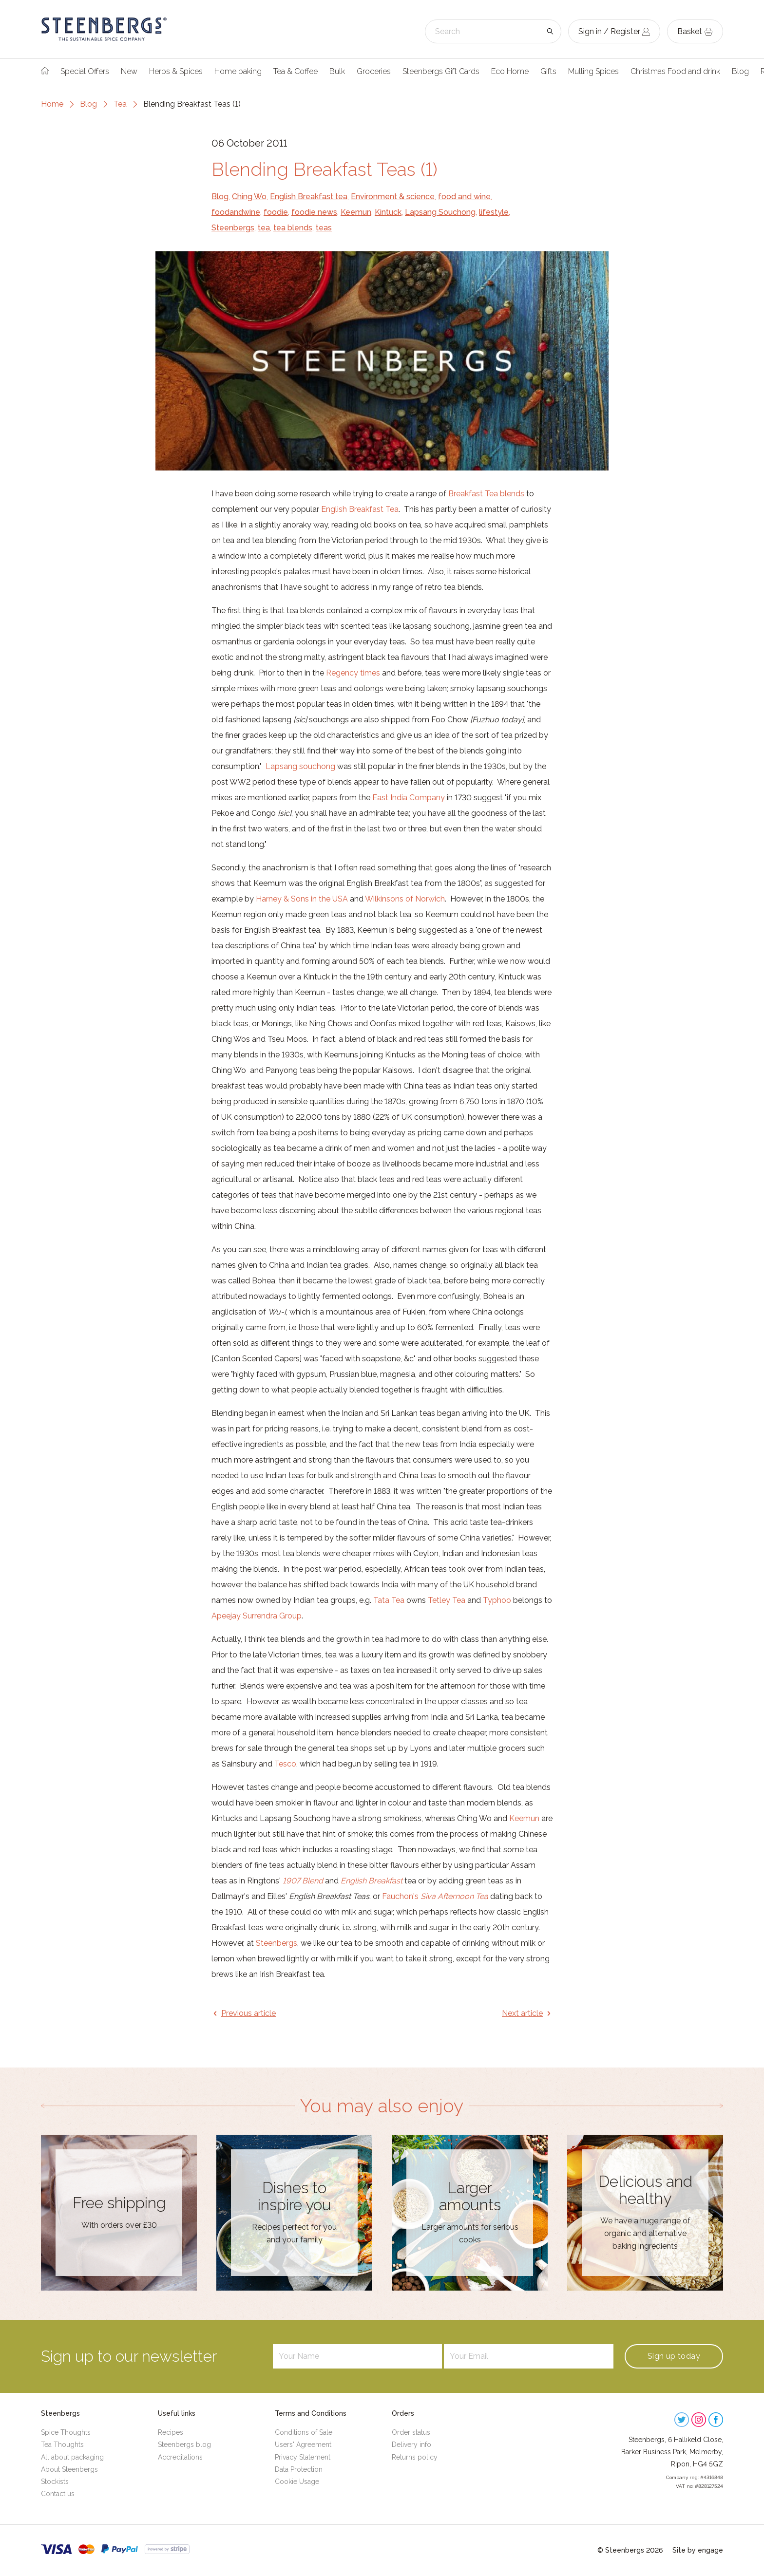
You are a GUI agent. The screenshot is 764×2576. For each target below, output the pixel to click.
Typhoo (497, 1600)
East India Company (408, 797)
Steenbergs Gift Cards (440, 71)
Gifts (548, 71)
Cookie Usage (297, 2481)
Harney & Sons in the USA (302, 898)
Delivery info (411, 2444)
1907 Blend (303, 1880)
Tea (120, 104)
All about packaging (72, 2457)
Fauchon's (435, 1896)
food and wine (464, 196)
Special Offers (84, 71)
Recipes (170, 2432)
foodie (276, 212)
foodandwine (235, 212)
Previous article (248, 2013)
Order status (411, 2432)
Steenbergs (232, 227)
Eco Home (510, 71)
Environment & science (393, 196)
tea (264, 227)
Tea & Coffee (295, 71)
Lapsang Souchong (440, 212)
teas (324, 227)
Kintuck (388, 212)
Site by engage (697, 2550)
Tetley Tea (446, 1600)
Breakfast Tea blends (486, 493)
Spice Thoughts (66, 2432)
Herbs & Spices (176, 71)
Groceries (374, 71)
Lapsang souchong (300, 766)
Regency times (353, 672)
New (129, 71)
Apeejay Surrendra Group (256, 1615)
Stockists (55, 2481)
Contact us (58, 2494)
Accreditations (180, 2457)
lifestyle (494, 212)
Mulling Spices (593, 71)
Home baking (238, 71)
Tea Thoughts (62, 2444)
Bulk (337, 71)
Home (52, 104)
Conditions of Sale (303, 2432)
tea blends (292, 227)
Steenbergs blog (184, 2444)
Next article (522, 2013)
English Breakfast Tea (360, 509)
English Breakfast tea (308, 196)
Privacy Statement (302, 2457)
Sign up (674, 2356)
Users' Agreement (303, 2444)
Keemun (356, 212)
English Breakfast (371, 1880)
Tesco (285, 1763)
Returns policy (415, 2457)
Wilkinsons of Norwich (405, 898)
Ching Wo (249, 196)
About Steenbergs (69, 2469)
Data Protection (299, 2469)
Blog (740, 71)
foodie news (314, 212)
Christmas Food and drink (675, 71)
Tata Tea (388, 1600)
